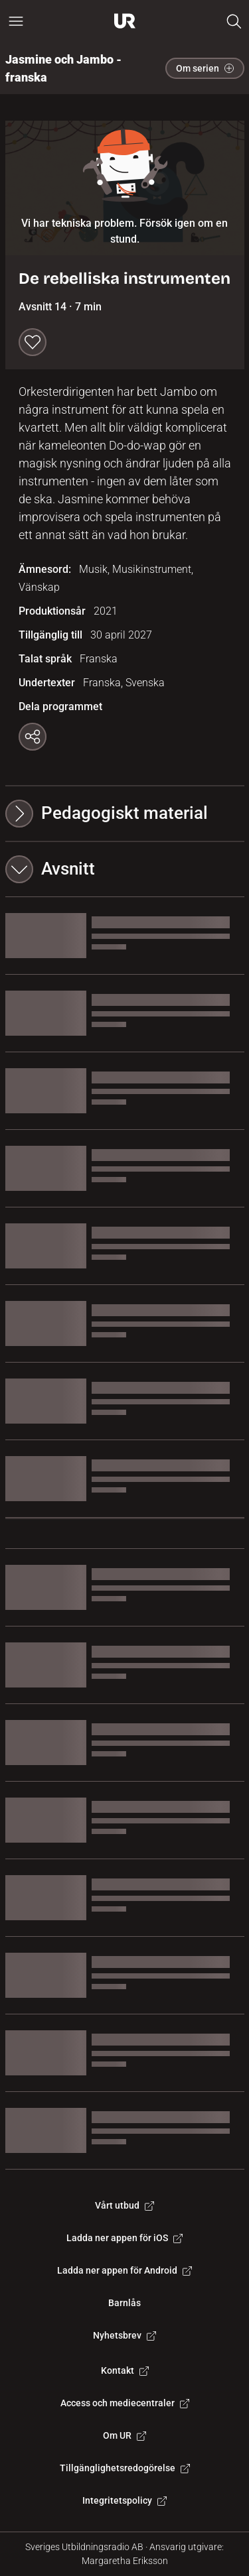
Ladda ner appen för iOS (124, 2238)
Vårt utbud (124, 2205)
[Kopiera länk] (32, 737)
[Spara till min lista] (32, 342)
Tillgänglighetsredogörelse (125, 2468)
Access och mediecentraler (124, 2403)
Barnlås (124, 2303)
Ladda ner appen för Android (124, 2270)
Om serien (205, 68)
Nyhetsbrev (124, 2335)
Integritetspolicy (124, 2500)
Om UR (124, 2435)
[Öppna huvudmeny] (16, 21)
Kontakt (125, 2370)
